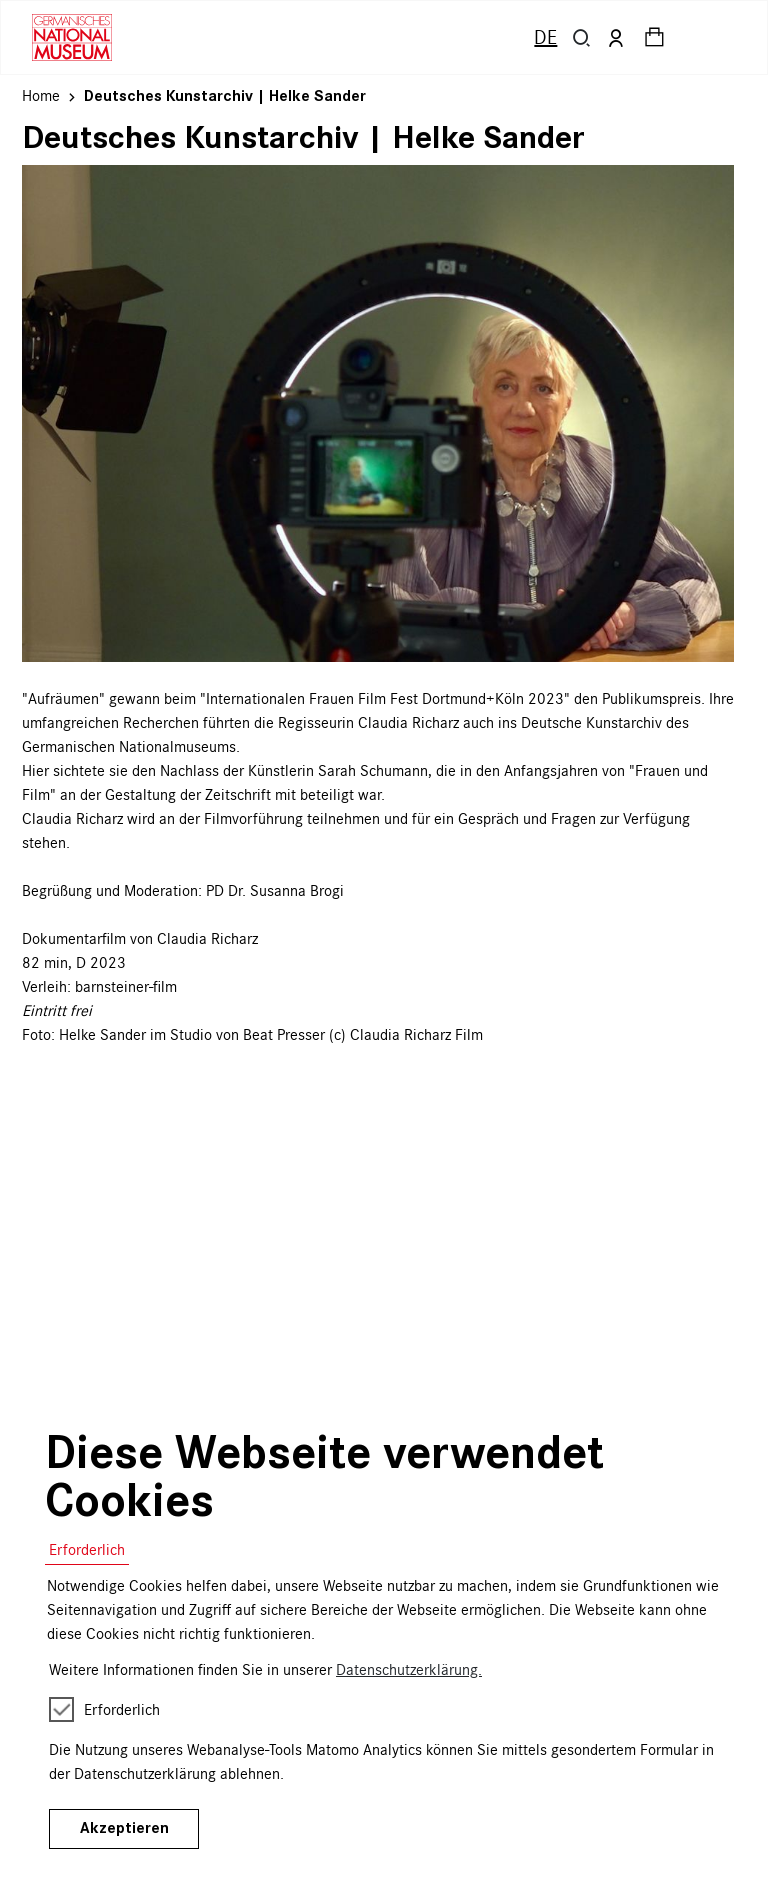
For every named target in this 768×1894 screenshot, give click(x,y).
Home (41, 95)
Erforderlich (87, 1549)
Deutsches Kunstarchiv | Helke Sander (225, 95)
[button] (582, 38)
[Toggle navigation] (716, 38)
